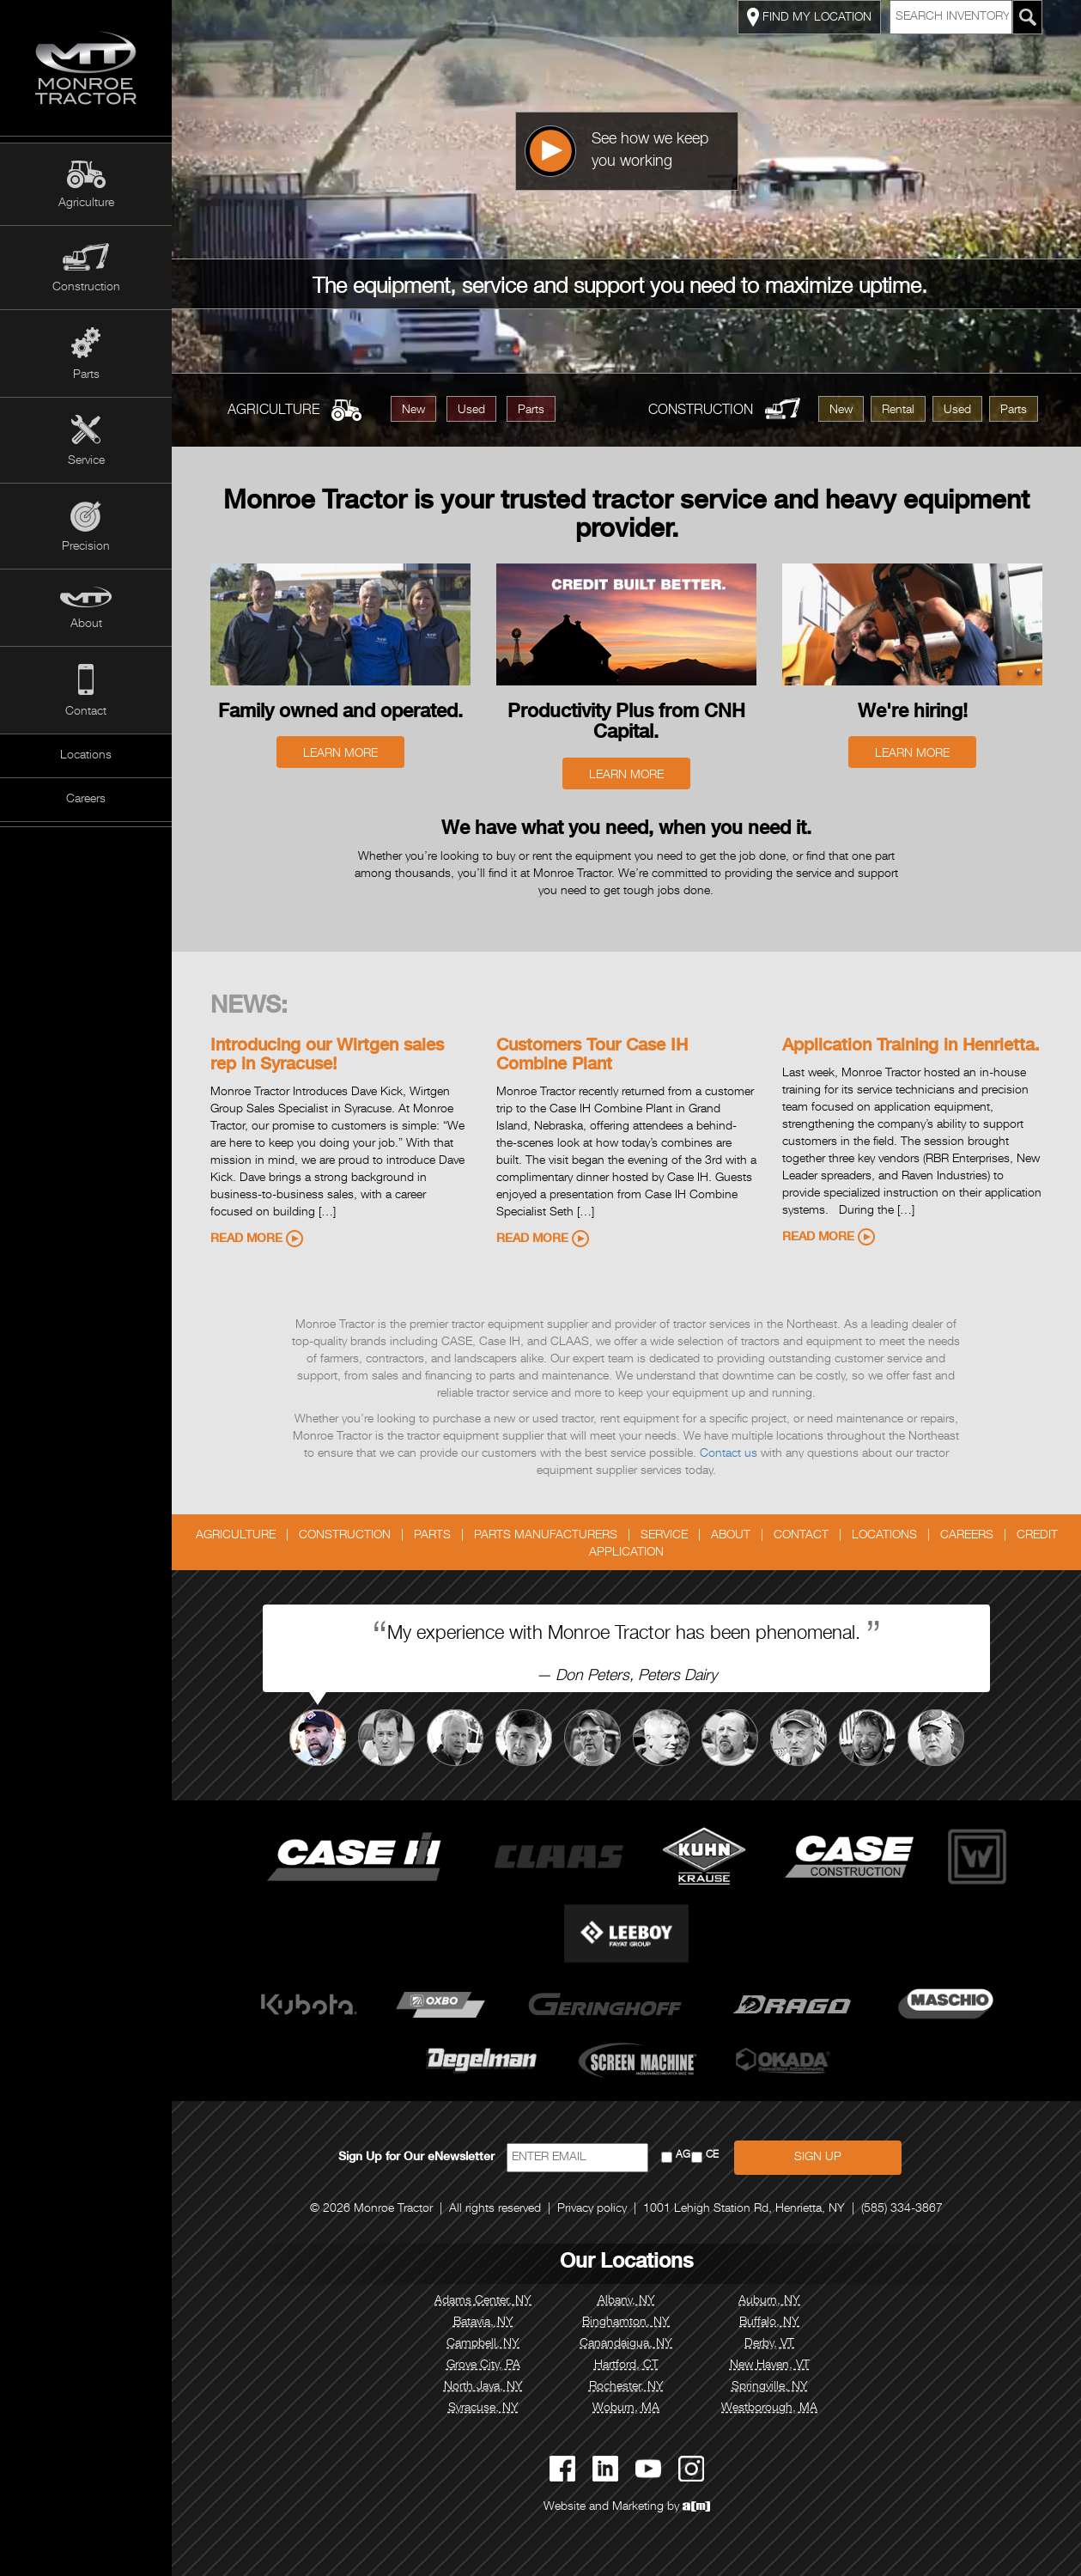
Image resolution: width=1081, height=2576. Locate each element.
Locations (86, 756)
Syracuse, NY (483, 2408)
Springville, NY (770, 2387)
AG (683, 2155)
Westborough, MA (769, 2408)
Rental (898, 411)
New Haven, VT (770, 2366)
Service (86, 461)
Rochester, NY (626, 2387)
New (413, 411)
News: (249, 1008)
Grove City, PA (483, 2366)
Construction (86, 288)
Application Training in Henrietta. (911, 1047)
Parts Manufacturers (545, 1536)
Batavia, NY (483, 2323)
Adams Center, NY (482, 2301)
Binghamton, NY (626, 2323)
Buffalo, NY (769, 2323)
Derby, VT (769, 2344)
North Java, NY (483, 2387)
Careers (86, 800)
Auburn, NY (769, 2301)
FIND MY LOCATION (809, 17)
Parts (86, 375)
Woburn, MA (625, 2408)
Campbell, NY (482, 2344)
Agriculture (86, 204)
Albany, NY (626, 2301)
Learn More (340, 754)
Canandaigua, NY (626, 2344)
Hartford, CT (626, 2366)
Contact (85, 712)
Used (471, 411)
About (86, 624)
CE (712, 2155)
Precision (86, 547)
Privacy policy (592, 2209)
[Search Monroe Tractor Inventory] (1027, 17)
